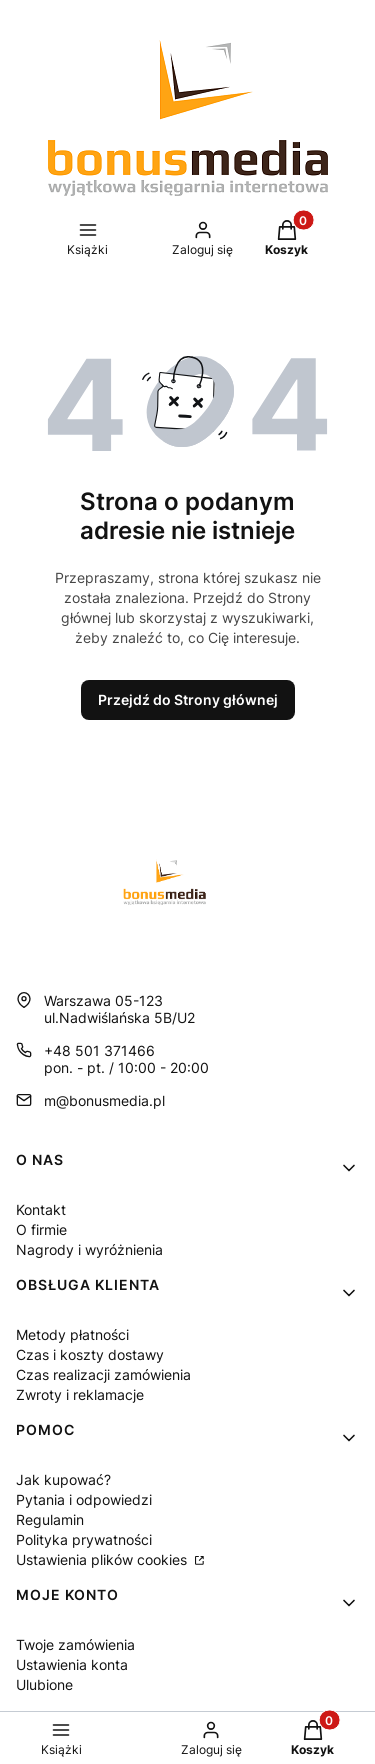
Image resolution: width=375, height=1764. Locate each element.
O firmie (41, 1229)
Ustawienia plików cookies (103, 1559)
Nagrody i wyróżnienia (89, 1249)
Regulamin (50, 1519)
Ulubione (44, 1684)
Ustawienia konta (72, 1664)
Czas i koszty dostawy (90, 1354)
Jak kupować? (63, 1479)
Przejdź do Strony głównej (188, 699)
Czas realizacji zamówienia (103, 1374)
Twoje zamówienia (75, 1644)
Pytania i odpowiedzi (84, 1499)
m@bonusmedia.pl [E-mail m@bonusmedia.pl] (104, 1100)
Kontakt (41, 1209)
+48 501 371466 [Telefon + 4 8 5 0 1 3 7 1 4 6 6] (99, 1050)
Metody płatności (72, 1334)
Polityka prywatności (84, 1539)
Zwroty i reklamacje (80, 1394)
